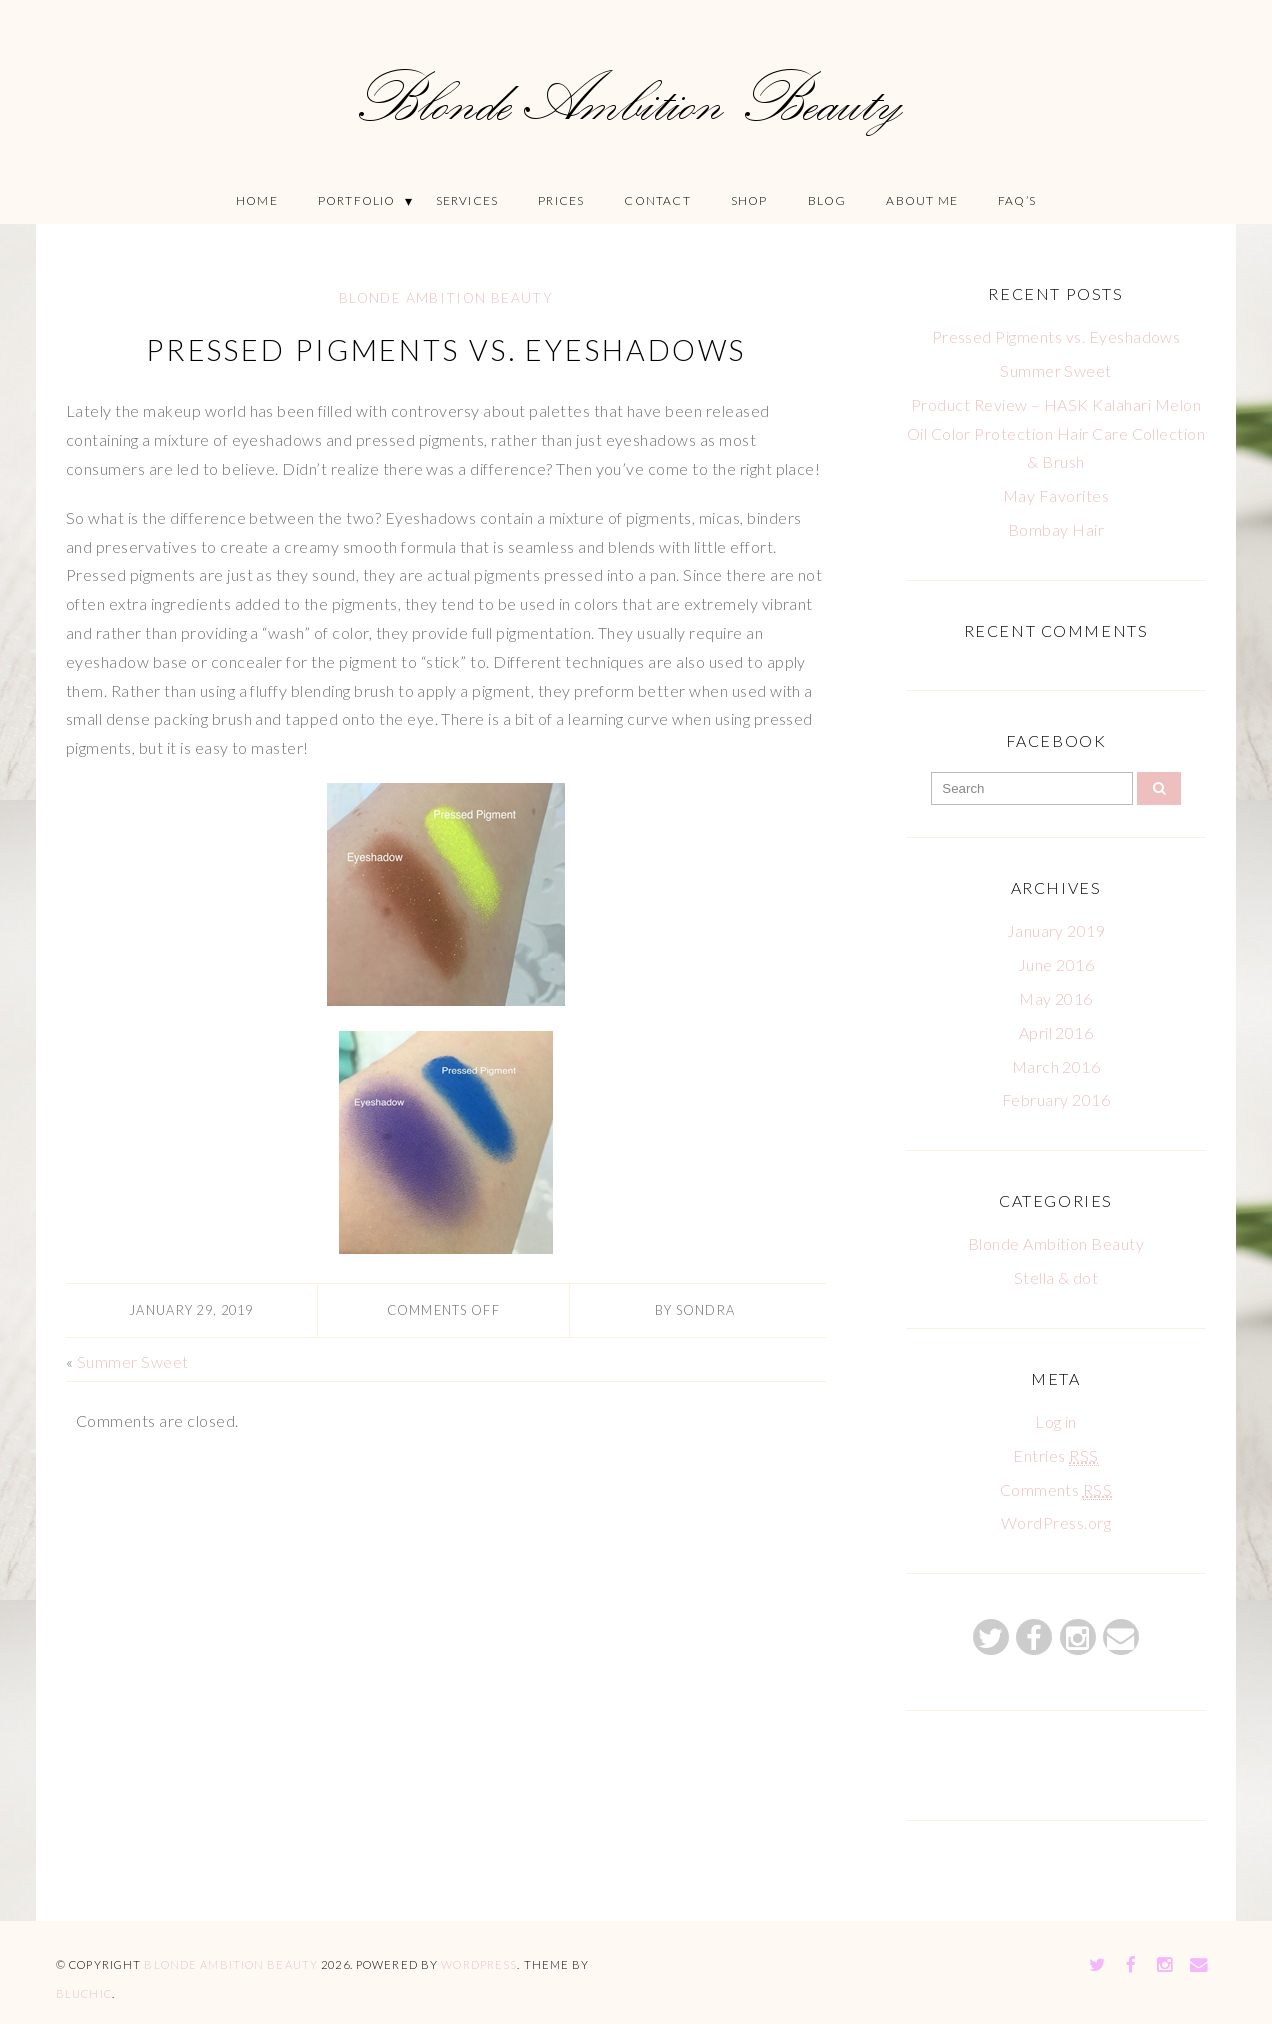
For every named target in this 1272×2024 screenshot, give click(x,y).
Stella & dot (1056, 1277)
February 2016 (1056, 1099)
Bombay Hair (1056, 529)
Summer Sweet (133, 1361)
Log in (1056, 1421)
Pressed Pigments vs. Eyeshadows (446, 350)
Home (257, 200)
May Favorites (1056, 495)
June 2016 (1056, 964)
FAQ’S (1017, 200)
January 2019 (1056, 930)
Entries (1055, 1456)
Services (467, 200)
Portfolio (357, 200)
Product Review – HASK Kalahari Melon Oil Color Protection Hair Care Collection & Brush (1056, 433)
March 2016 (1056, 1066)
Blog (827, 200)
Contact (657, 200)
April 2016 (1056, 1032)
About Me (922, 200)
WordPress (479, 1964)
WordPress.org (1056, 1522)
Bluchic (84, 1993)
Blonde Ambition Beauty (446, 298)
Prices (561, 200)
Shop (749, 200)
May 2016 (1056, 998)
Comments (1056, 1490)
